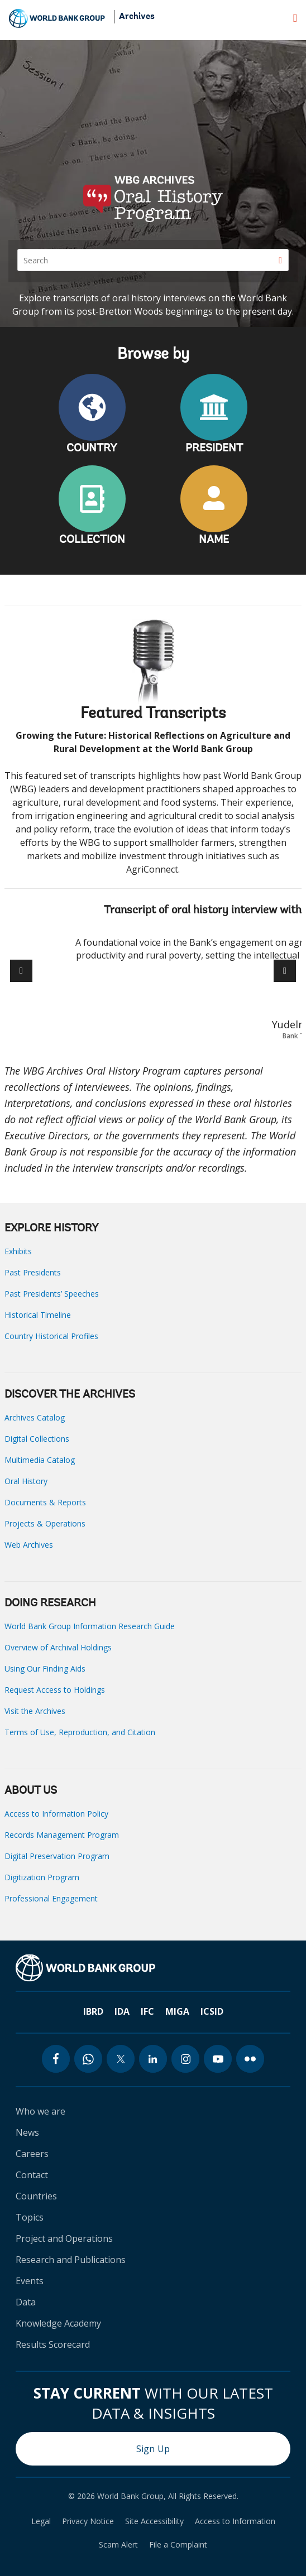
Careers (32, 2154)
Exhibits (18, 1251)
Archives (137, 16)
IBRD (93, 2011)
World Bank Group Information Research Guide (89, 1626)
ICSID (211, 2011)
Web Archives (28, 1544)
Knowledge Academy (58, 2323)
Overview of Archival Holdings (58, 1647)
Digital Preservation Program (56, 1856)
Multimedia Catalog (39, 1460)
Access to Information (235, 2521)
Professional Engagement (51, 1898)
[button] (285, 971)
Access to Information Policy (56, 1813)
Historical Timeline (37, 1314)
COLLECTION (92, 540)
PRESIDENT (214, 448)
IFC (147, 2011)
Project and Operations (64, 2238)
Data (26, 2302)
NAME (214, 540)
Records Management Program (61, 1834)
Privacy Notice (88, 2521)
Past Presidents (32, 1272)
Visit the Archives (34, 1711)
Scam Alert (118, 2544)
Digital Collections (36, 1438)
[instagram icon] (185, 2059)
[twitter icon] (121, 2059)
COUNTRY (91, 448)
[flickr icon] (250, 2059)
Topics (30, 2217)
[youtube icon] (218, 2059)
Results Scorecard (53, 2344)
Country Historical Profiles (51, 1336)
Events (30, 2281)
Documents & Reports (45, 1502)
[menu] (295, 18)
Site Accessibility (154, 2521)
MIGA (177, 2011)
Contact (32, 2175)
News (27, 2132)
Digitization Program (41, 1877)
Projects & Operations (44, 1523)
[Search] (153, 260)
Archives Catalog (34, 1417)
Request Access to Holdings (54, 1689)
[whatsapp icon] (88, 2059)
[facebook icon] (56, 2059)
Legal (41, 2521)
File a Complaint (178, 2544)
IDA (122, 2011)
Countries (36, 2196)
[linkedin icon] (153, 2059)
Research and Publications (71, 2260)
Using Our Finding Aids (44, 1668)
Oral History (25, 1481)
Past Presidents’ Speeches (51, 1293)
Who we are (40, 2111)
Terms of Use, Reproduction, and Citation (79, 1732)
